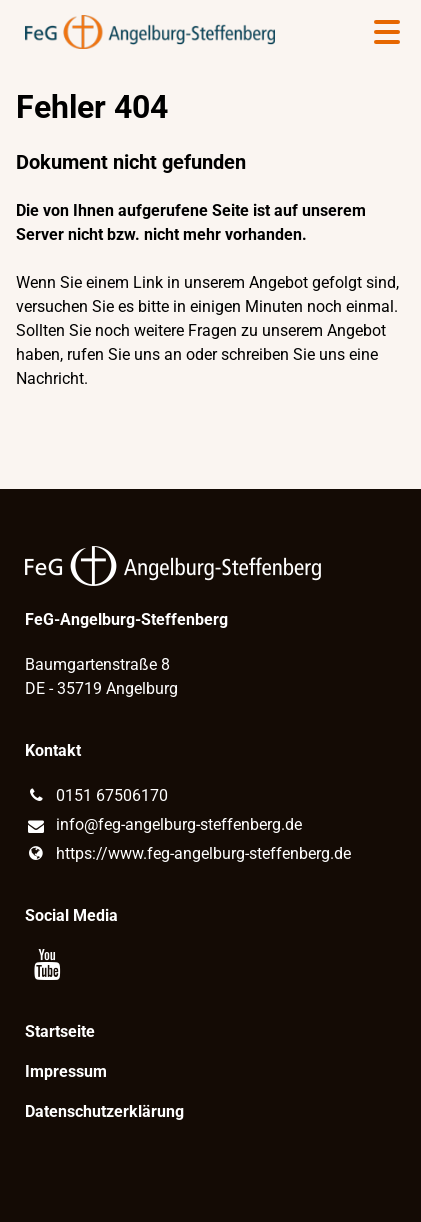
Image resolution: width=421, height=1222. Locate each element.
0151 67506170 (96, 796)
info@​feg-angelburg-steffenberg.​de (163, 826)
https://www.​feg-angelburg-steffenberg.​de (187, 854)
